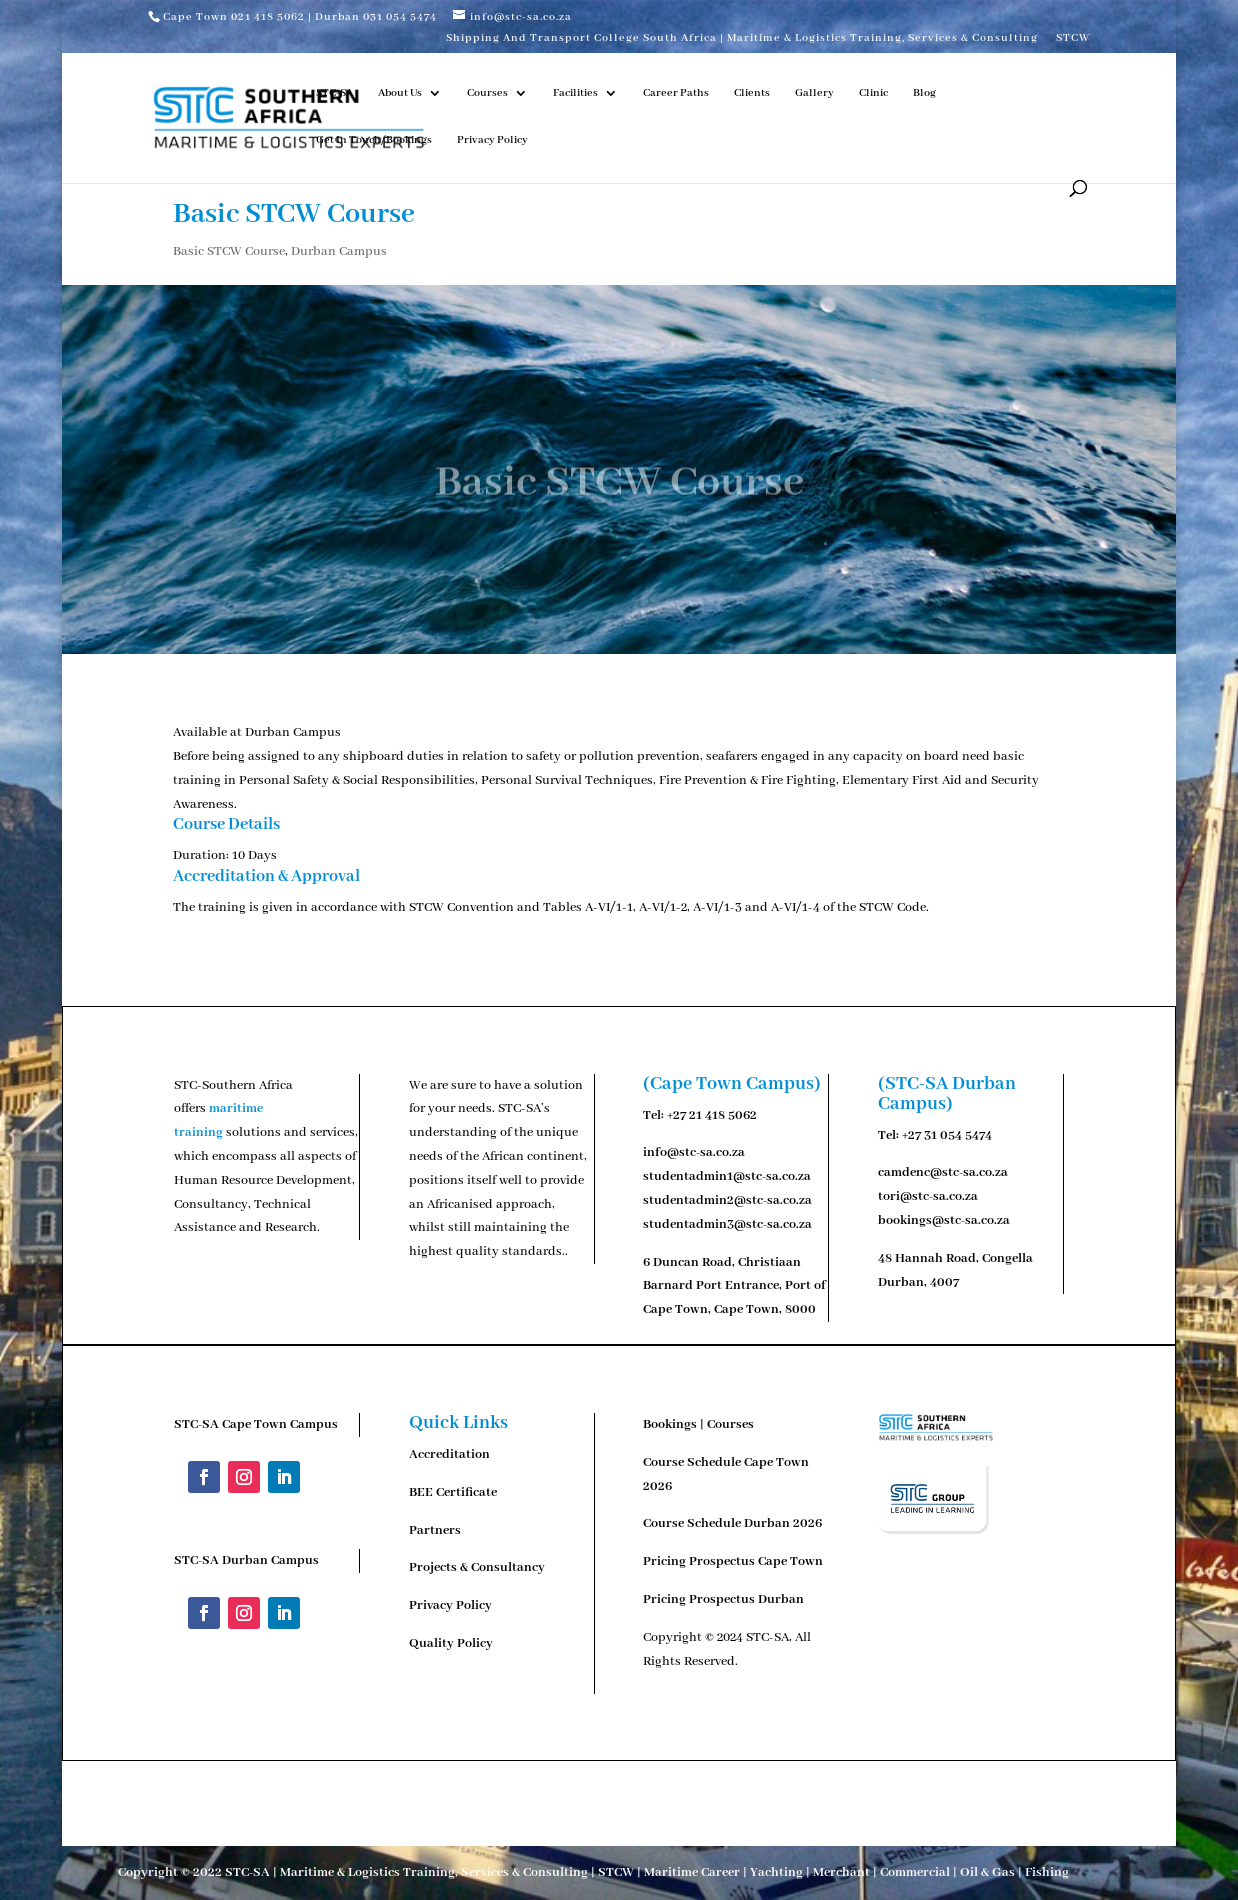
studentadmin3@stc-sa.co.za (727, 1224)
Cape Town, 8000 (765, 1309)
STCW (1073, 38)
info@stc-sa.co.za (694, 1152)
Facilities (575, 93)
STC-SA (334, 93)
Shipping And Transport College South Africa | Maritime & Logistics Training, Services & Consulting (742, 38)
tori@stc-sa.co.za (928, 1196)
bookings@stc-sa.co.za (944, 1220)
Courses (487, 93)
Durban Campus (339, 251)
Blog (924, 93)
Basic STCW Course (229, 251)
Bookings (670, 1424)
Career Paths (676, 93)
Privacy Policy (492, 140)
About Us (400, 93)
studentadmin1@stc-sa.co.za (727, 1176)
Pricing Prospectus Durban (723, 1599)
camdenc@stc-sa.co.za (943, 1172)
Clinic (873, 93)
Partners (435, 1530)
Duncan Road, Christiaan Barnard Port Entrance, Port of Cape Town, (734, 1286)
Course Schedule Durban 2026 (732, 1523)
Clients (752, 93)
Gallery (814, 93)
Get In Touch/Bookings (374, 140)
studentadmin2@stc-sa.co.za (727, 1200)
